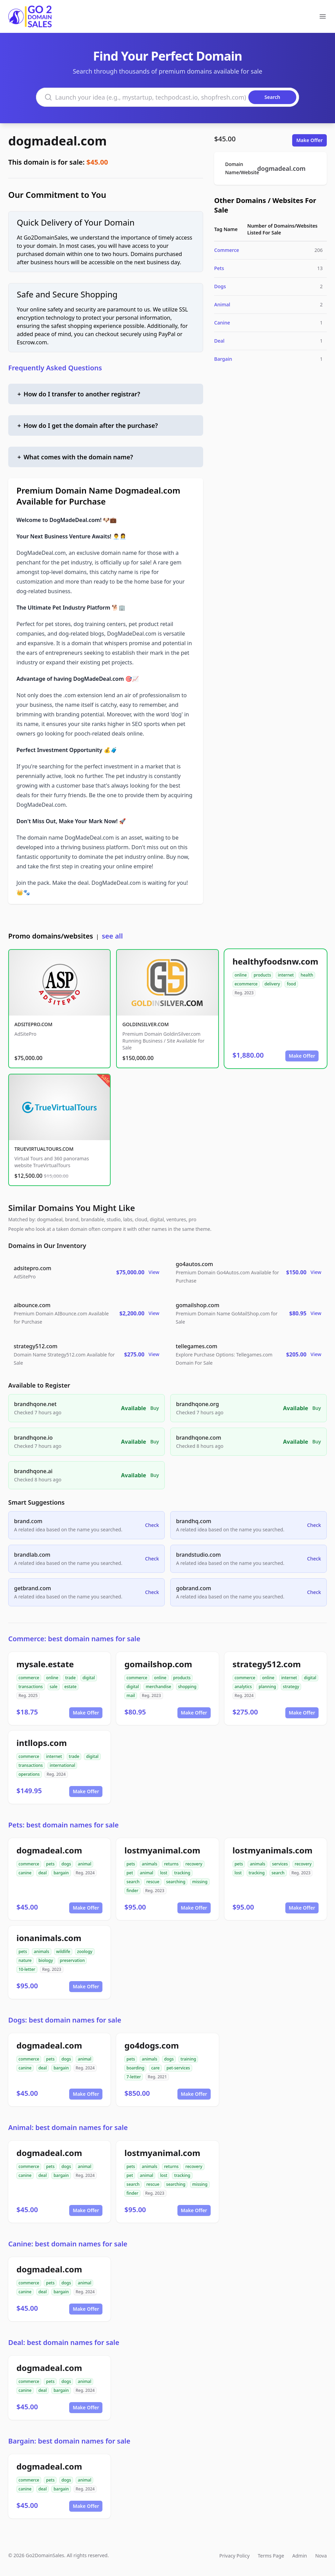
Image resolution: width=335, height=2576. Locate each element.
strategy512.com (267, 1664)
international (62, 1765)
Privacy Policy (234, 2555)
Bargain (223, 359)
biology (45, 1960)
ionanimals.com (48, 1937)
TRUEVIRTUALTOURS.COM (44, 1149)
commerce (28, 1678)
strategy (291, 1686)
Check (152, 1525)
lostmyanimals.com (272, 1850)
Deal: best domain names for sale (63, 2342)
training (188, 2059)
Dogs (220, 286)
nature (25, 1960)
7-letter (133, 2077)
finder (132, 1890)
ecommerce (246, 984)
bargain (61, 1873)
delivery (272, 984)
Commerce (226, 250)
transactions (30, 1686)
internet (286, 975)
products (262, 975)
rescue (152, 1882)
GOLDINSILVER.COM (145, 1024)
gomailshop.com (158, 1664)
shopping (187, 1686)
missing (199, 1882)
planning (267, 1686)
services (280, 1864)
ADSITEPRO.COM (33, 1024)
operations (29, 1774)
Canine (222, 322)
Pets (219, 268)
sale (54, 1686)
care (155, 2068)
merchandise (158, 1686)
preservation (72, 1960)
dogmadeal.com (57, 140)
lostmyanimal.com (162, 1850)
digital (89, 1678)
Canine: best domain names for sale (67, 2243)
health (307, 975)
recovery (193, 1864)
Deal (219, 340)
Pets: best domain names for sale (63, 1824)
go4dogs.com (151, 2045)
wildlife (63, 1951)
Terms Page (271, 2555)
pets (50, 1864)
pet (129, 1873)
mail (130, 1695)
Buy (154, 1408)
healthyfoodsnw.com (275, 961)
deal (42, 1873)
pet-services (178, 2068)
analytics (243, 1686)
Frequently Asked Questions (55, 367)
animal (84, 1864)
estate (70, 1686)
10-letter (26, 1969)
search (132, 1882)
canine (25, 1873)
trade (70, 1678)
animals (149, 1864)
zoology (84, 1951)
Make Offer (309, 140)
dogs (66, 1864)
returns (171, 1864)
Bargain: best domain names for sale (69, 2441)
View (154, 1272)
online (241, 975)
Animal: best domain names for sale (68, 2127)
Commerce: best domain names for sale (74, 1638)
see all (112, 936)
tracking (182, 1873)
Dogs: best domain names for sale (64, 2020)
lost (163, 1873)
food (291, 984)
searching (175, 1882)
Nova (321, 2555)
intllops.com (41, 1742)
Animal (222, 304)
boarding (135, 2068)
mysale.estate (45, 1664)
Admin (299, 2555)
